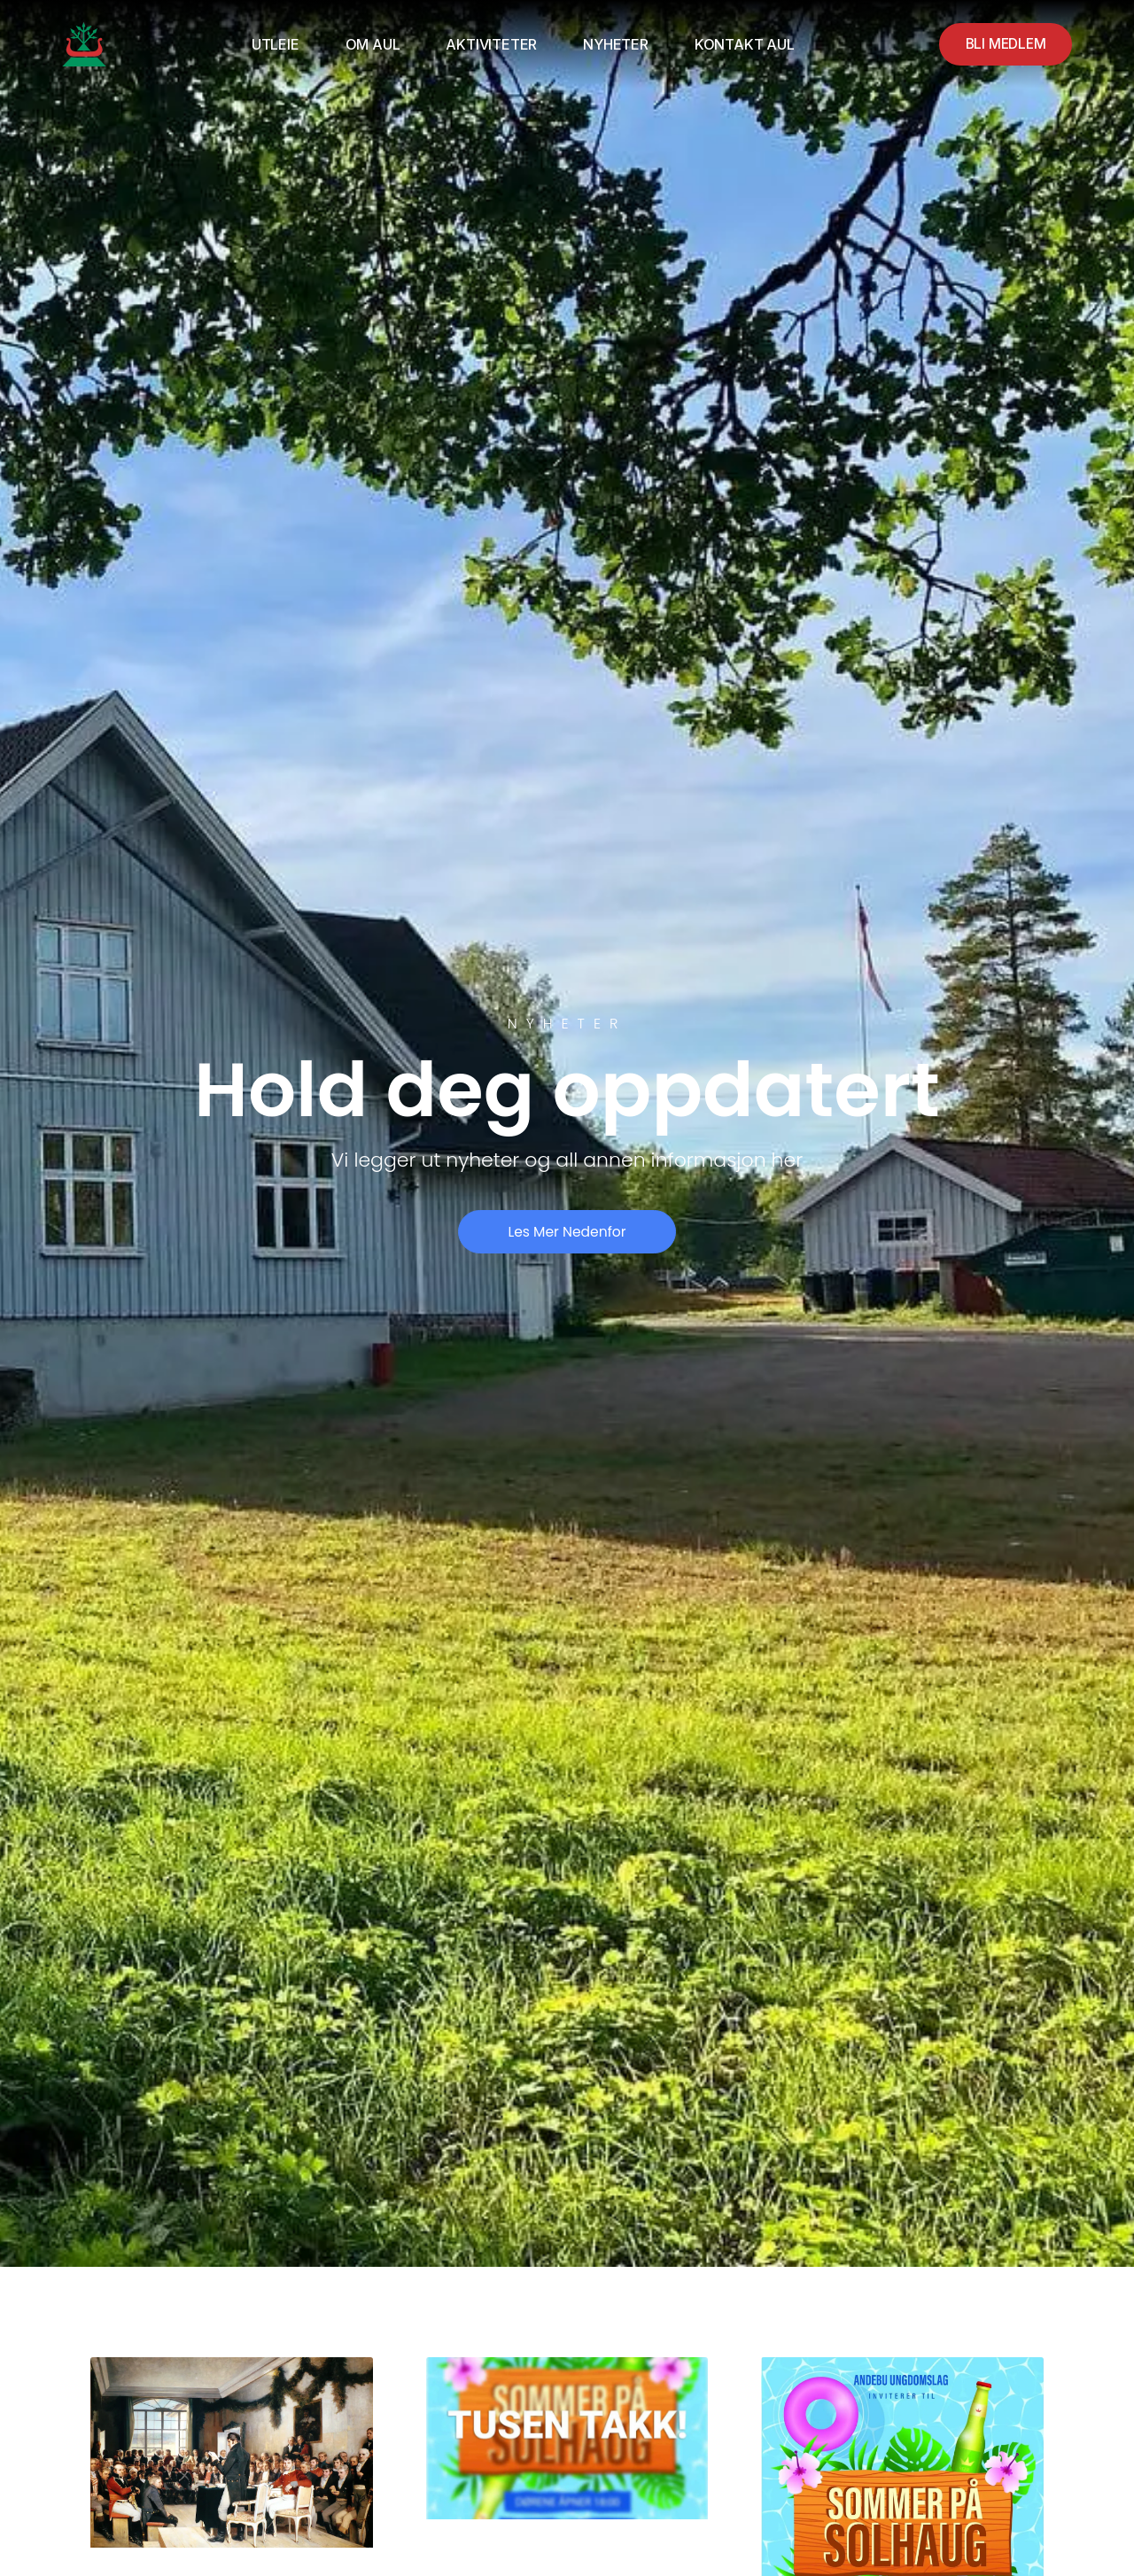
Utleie (272, 44)
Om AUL (368, 44)
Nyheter (612, 44)
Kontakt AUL (741, 44)
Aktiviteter (487, 44)
